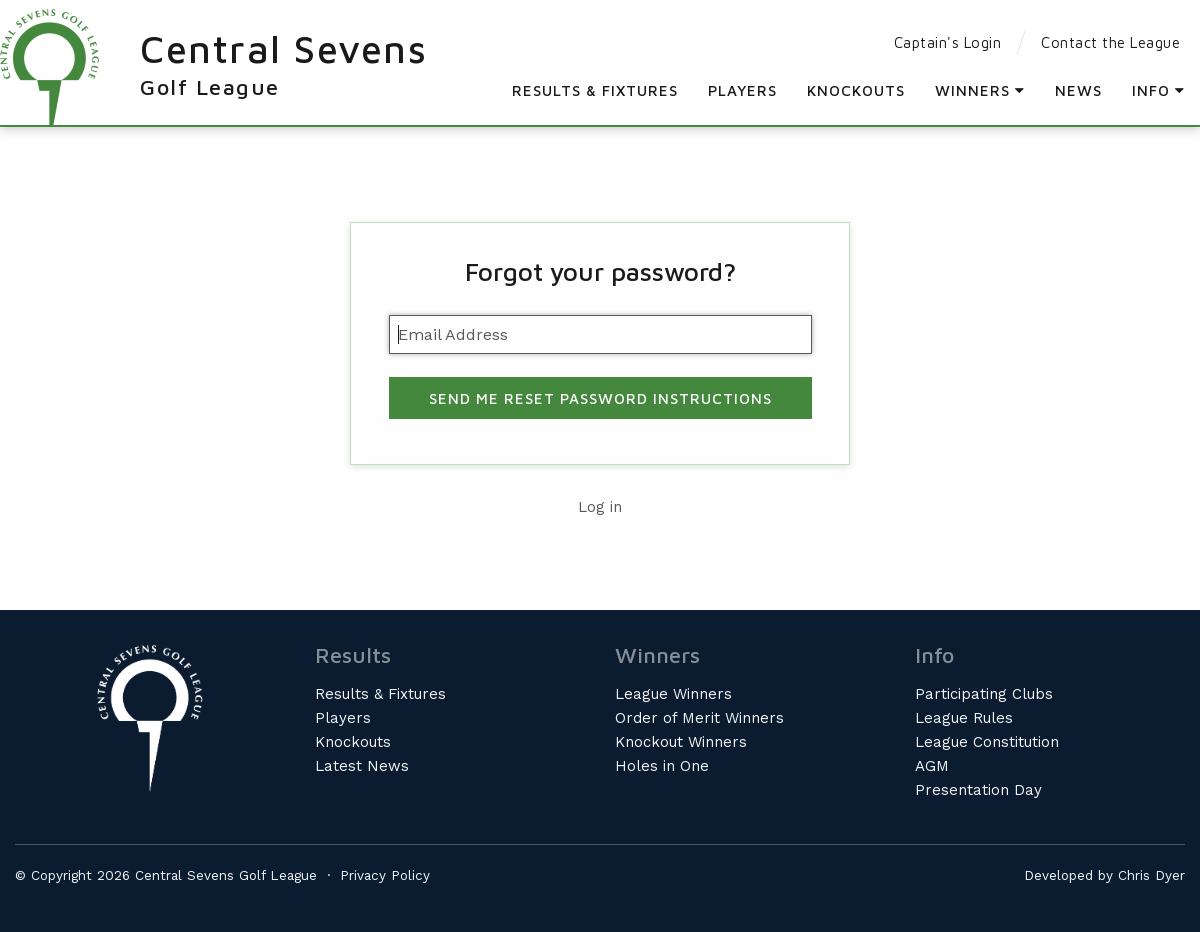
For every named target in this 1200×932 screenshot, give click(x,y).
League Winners (673, 694)
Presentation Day (978, 790)
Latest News (362, 766)
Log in (600, 507)
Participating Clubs (984, 694)
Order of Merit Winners (699, 718)
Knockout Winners (681, 742)
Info (1158, 90)
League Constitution (987, 742)
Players (742, 90)
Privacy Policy (385, 875)
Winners (980, 90)
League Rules (964, 718)
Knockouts (856, 90)
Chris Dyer (1151, 875)
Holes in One (662, 766)
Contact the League (1110, 42)
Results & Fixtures (595, 90)
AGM (932, 766)
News (1078, 90)
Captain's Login (948, 42)
